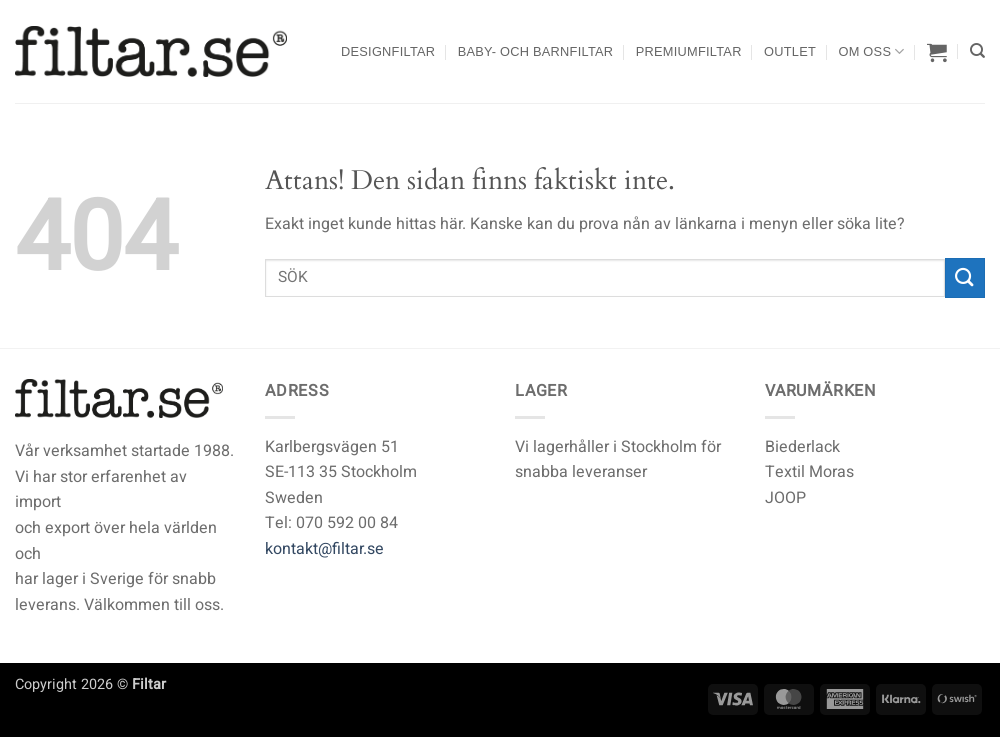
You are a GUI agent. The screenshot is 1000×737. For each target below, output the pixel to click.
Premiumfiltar (689, 51)
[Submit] (965, 277)
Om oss (871, 51)
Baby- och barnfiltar (536, 51)
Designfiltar (388, 51)
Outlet (790, 51)
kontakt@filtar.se (324, 549)
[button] (937, 52)
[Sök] (977, 51)
